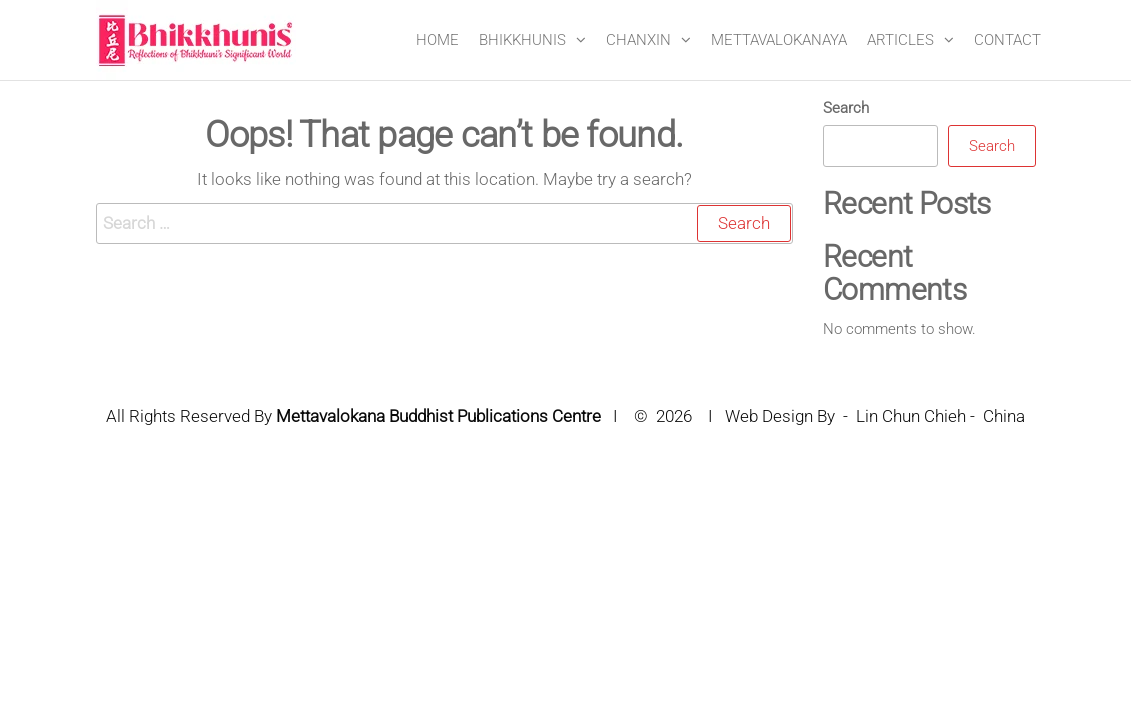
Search (846, 108)
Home (437, 40)
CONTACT (1007, 40)
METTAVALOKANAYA (779, 40)
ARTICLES (900, 40)
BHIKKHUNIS (522, 40)
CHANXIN (638, 40)
